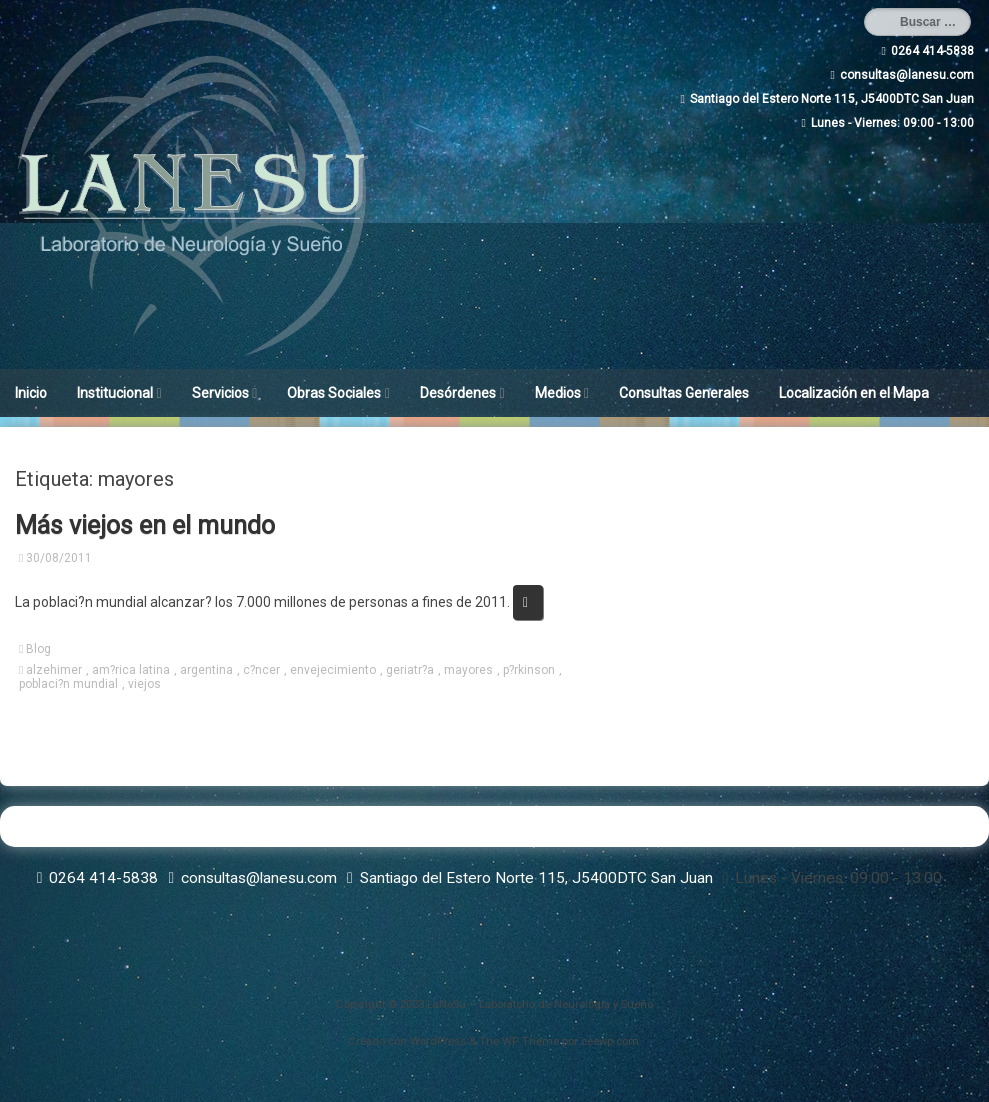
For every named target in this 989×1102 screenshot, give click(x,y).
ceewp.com (610, 1041)
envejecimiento (333, 670)
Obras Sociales (334, 393)
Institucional (115, 393)
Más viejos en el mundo (145, 525)
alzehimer (54, 670)
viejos (144, 684)
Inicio (31, 393)
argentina (206, 670)
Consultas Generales (684, 393)
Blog (38, 649)
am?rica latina (131, 670)
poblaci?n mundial (68, 684)
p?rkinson (529, 670)
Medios (558, 393)
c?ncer (261, 670)
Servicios (220, 393)
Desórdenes (458, 393)
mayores (468, 670)
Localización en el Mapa (854, 393)
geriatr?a (410, 670)
